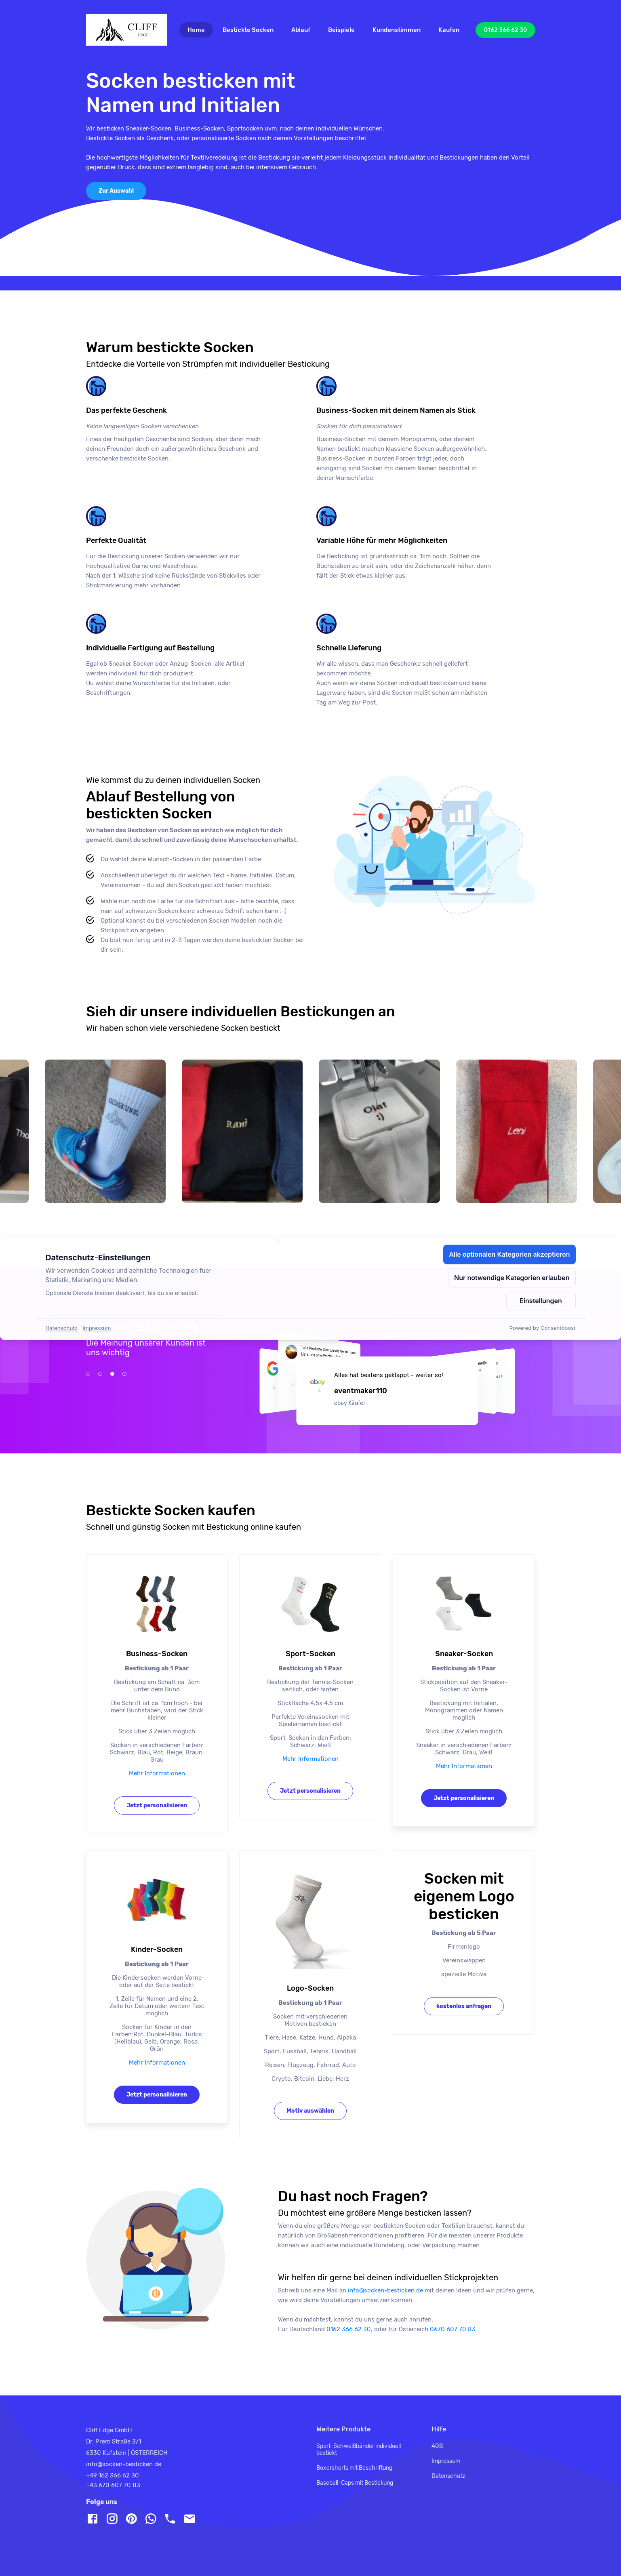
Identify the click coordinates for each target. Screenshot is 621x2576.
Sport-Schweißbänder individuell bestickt (358, 2449)
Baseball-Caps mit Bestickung (354, 2482)
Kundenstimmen (397, 30)
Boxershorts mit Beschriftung (354, 2468)
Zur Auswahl (116, 190)
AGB (437, 2446)
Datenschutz (448, 2476)
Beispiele (341, 30)
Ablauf (300, 30)
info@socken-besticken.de (123, 2464)
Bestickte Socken (248, 30)
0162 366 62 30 (505, 30)
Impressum (446, 2461)
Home (200, 30)
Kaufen (448, 30)
